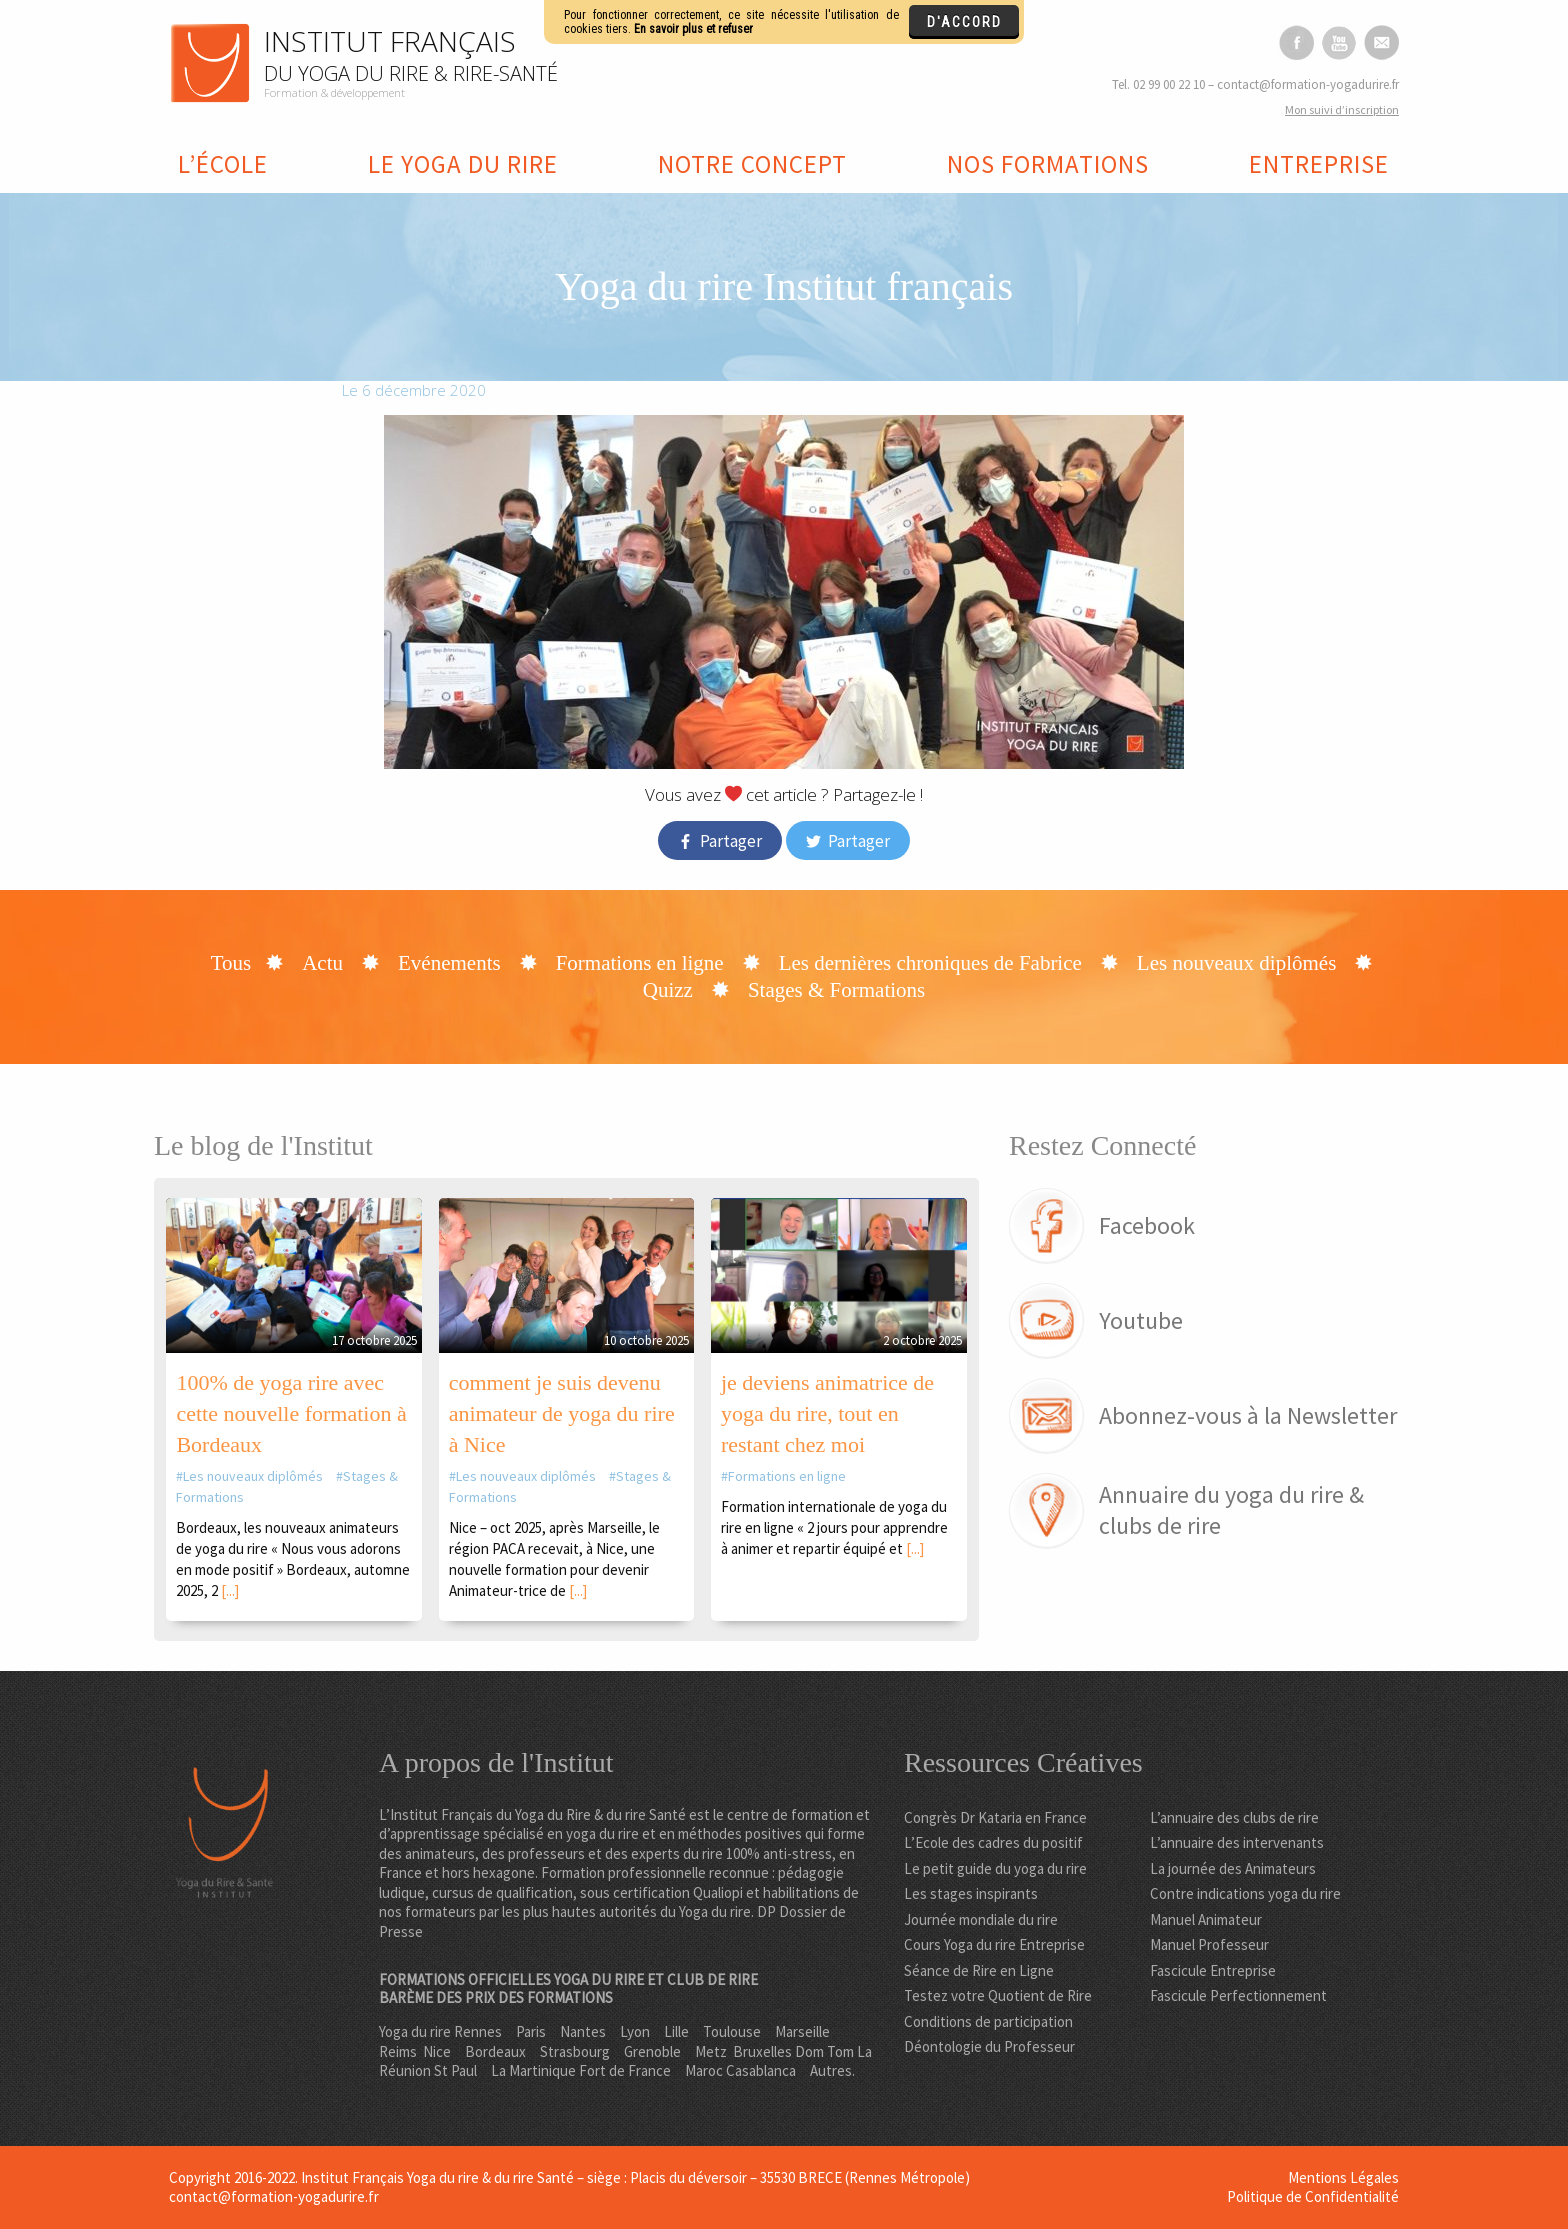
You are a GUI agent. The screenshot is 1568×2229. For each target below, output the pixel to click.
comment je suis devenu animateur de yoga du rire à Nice (562, 1413)
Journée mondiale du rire (981, 1919)
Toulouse (732, 2031)
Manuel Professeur (1209, 1944)
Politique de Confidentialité (1313, 2196)
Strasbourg (575, 2051)
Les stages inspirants (971, 1893)
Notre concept (752, 164)
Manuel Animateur (1206, 1919)
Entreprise (1319, 164)
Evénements (449, 963)
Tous (231, 963)
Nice (437, 2051)
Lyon (635, 2031)
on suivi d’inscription (1342, 109)
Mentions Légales (1343, 2177)
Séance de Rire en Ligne (979, 1970)
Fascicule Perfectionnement (1238, 1995)
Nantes (583, 2031)
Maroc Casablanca (740, 2070)
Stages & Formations (836, 990)
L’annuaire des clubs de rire (1234, 1817)
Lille (676, 2031)
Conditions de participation (988, 2021)
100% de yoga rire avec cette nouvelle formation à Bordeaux (291, 1413)
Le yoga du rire (463, 164)
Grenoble (652, 2051)
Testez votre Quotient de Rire (998, 1995)
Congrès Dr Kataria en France (995, 1817)
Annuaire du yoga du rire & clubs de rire (1231, 1510)
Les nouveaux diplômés (1236, 963)
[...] (230, 1590)
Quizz (668, 990)
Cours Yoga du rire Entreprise (994, 1944)
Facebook (1147, 1225)
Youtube (1141, 1320)
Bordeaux (495, 2051)
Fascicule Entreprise (1213, 1970)
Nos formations (1048, 164)
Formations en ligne (640, 963)
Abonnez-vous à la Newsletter (1248, 1415)
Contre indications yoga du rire (1245, 1893)
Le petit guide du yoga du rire (995, 1868)
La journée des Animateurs (1233, 1868)
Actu (322, 963)
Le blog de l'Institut (263, 1145)
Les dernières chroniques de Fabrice (930, 963)
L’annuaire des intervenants (1237, 1842)
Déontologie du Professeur (989, 2046)
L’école (223, 164)
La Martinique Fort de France (581, 2070)
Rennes (478, 2031)
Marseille (802, 2031)
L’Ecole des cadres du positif (993, 1842)
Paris (531, 2031)
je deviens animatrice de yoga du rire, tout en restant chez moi (827, 1413)
